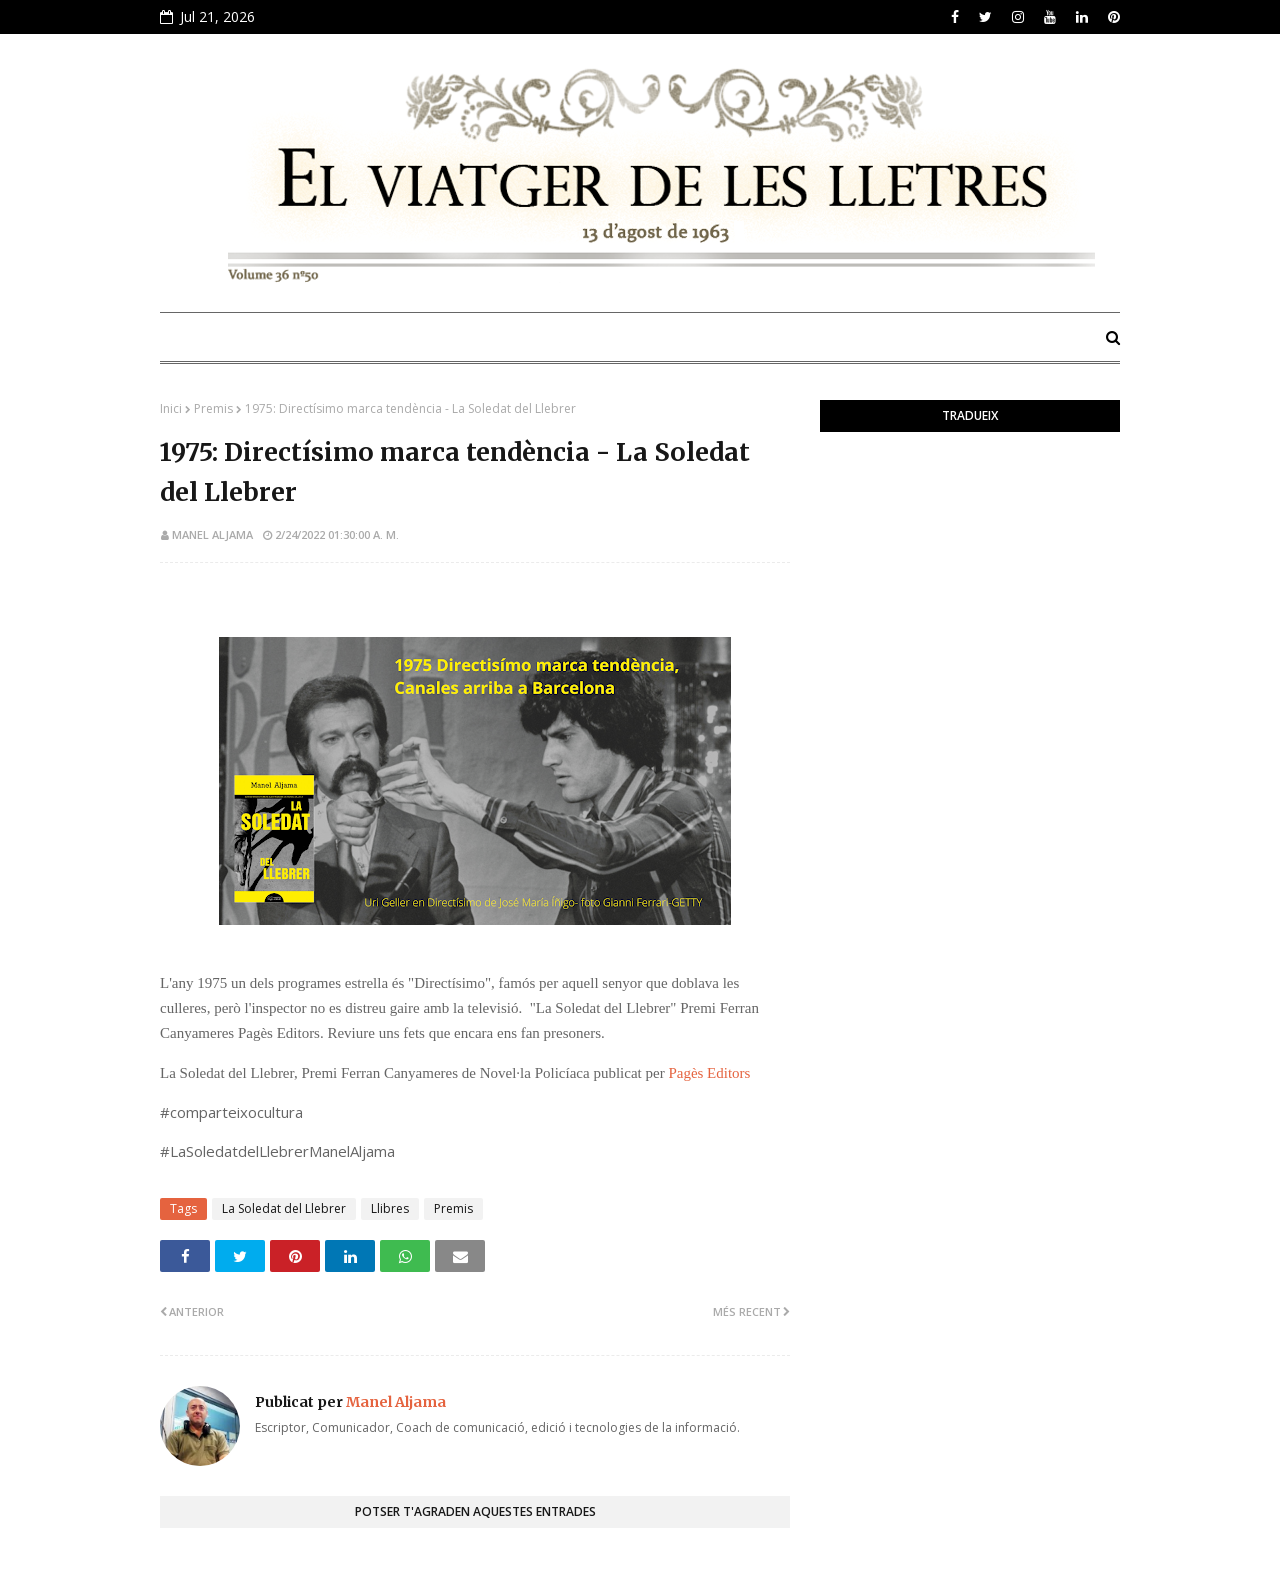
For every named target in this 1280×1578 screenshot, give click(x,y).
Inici (171, 408)
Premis (213, 408)
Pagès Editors (709, 1073)
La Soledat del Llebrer (284, 1208)
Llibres (390, 1208)
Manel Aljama (212, 534)
